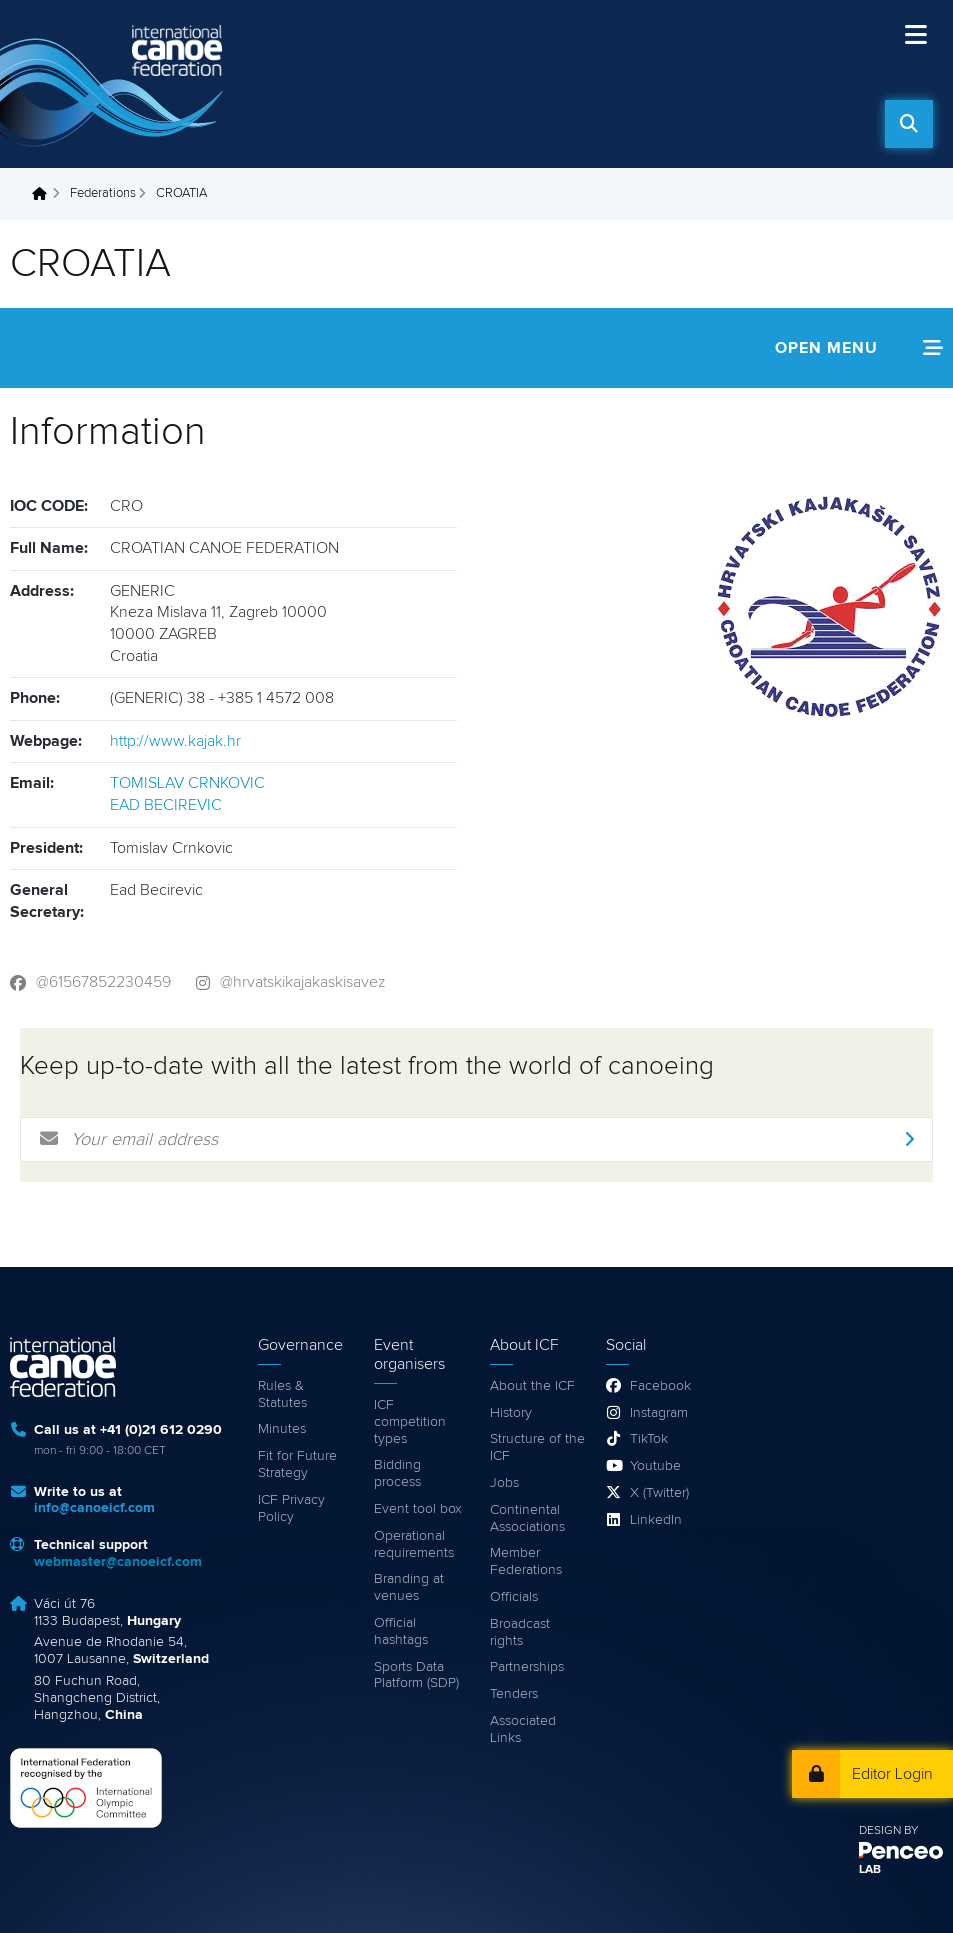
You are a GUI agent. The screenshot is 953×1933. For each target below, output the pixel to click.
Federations (103, 193)
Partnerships (527, 1667)
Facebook (660, 1386)
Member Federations (526, 1561)
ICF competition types (410, 1422)
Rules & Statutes (282, 1394)
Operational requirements (414, 1544)
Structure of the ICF (537, 1447)
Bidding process (397, 1473)
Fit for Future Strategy (297, 1464)
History (511, 1413)
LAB (870, 1870)
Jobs (504, 1483)
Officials (514, 1597)
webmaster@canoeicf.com (118, 1562)
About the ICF (532, 1386)
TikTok (649, 1439)
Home (45, 194)
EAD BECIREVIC (166, 805)
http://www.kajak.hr (175, 741)
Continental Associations (527, 1518)
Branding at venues (409, 1587)
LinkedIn (656, 1520)
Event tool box (418, 1509)
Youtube (655, 1466)
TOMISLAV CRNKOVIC (187, 783)
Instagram (659, 1413)
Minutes (282, 1429)
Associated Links (523, 1729)
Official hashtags (401, 1631)
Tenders (514, 1694)
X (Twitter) (659, 1493)
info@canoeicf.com (94, 1508)
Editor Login (892, 1774)
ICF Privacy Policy (291, 1508)
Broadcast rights (520, 1632)
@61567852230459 (103, 982)
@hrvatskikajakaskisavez (303, 982)
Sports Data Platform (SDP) (416, 1675)
